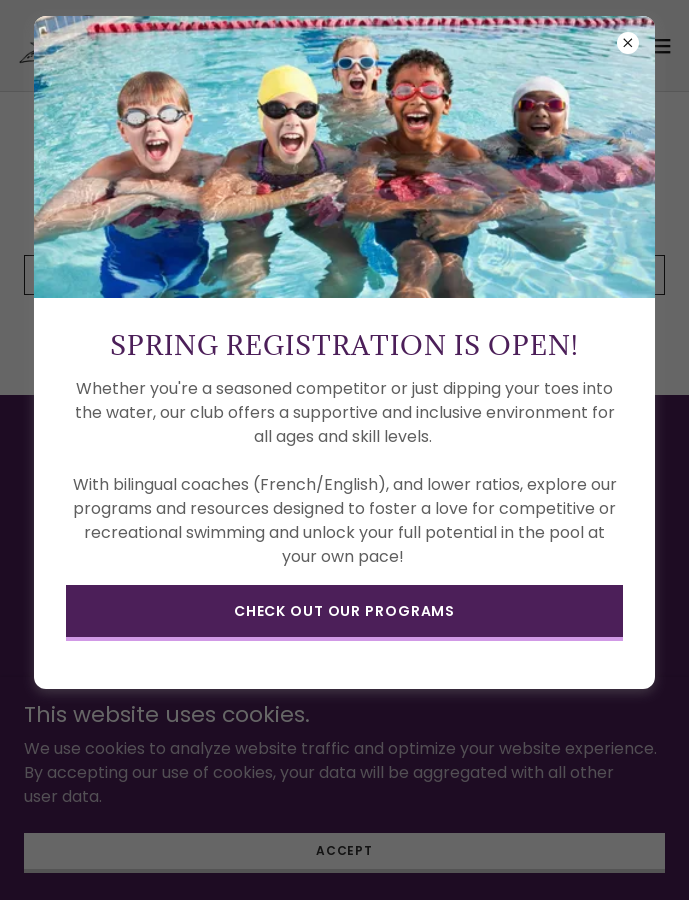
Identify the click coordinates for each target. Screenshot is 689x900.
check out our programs (344, 611)
